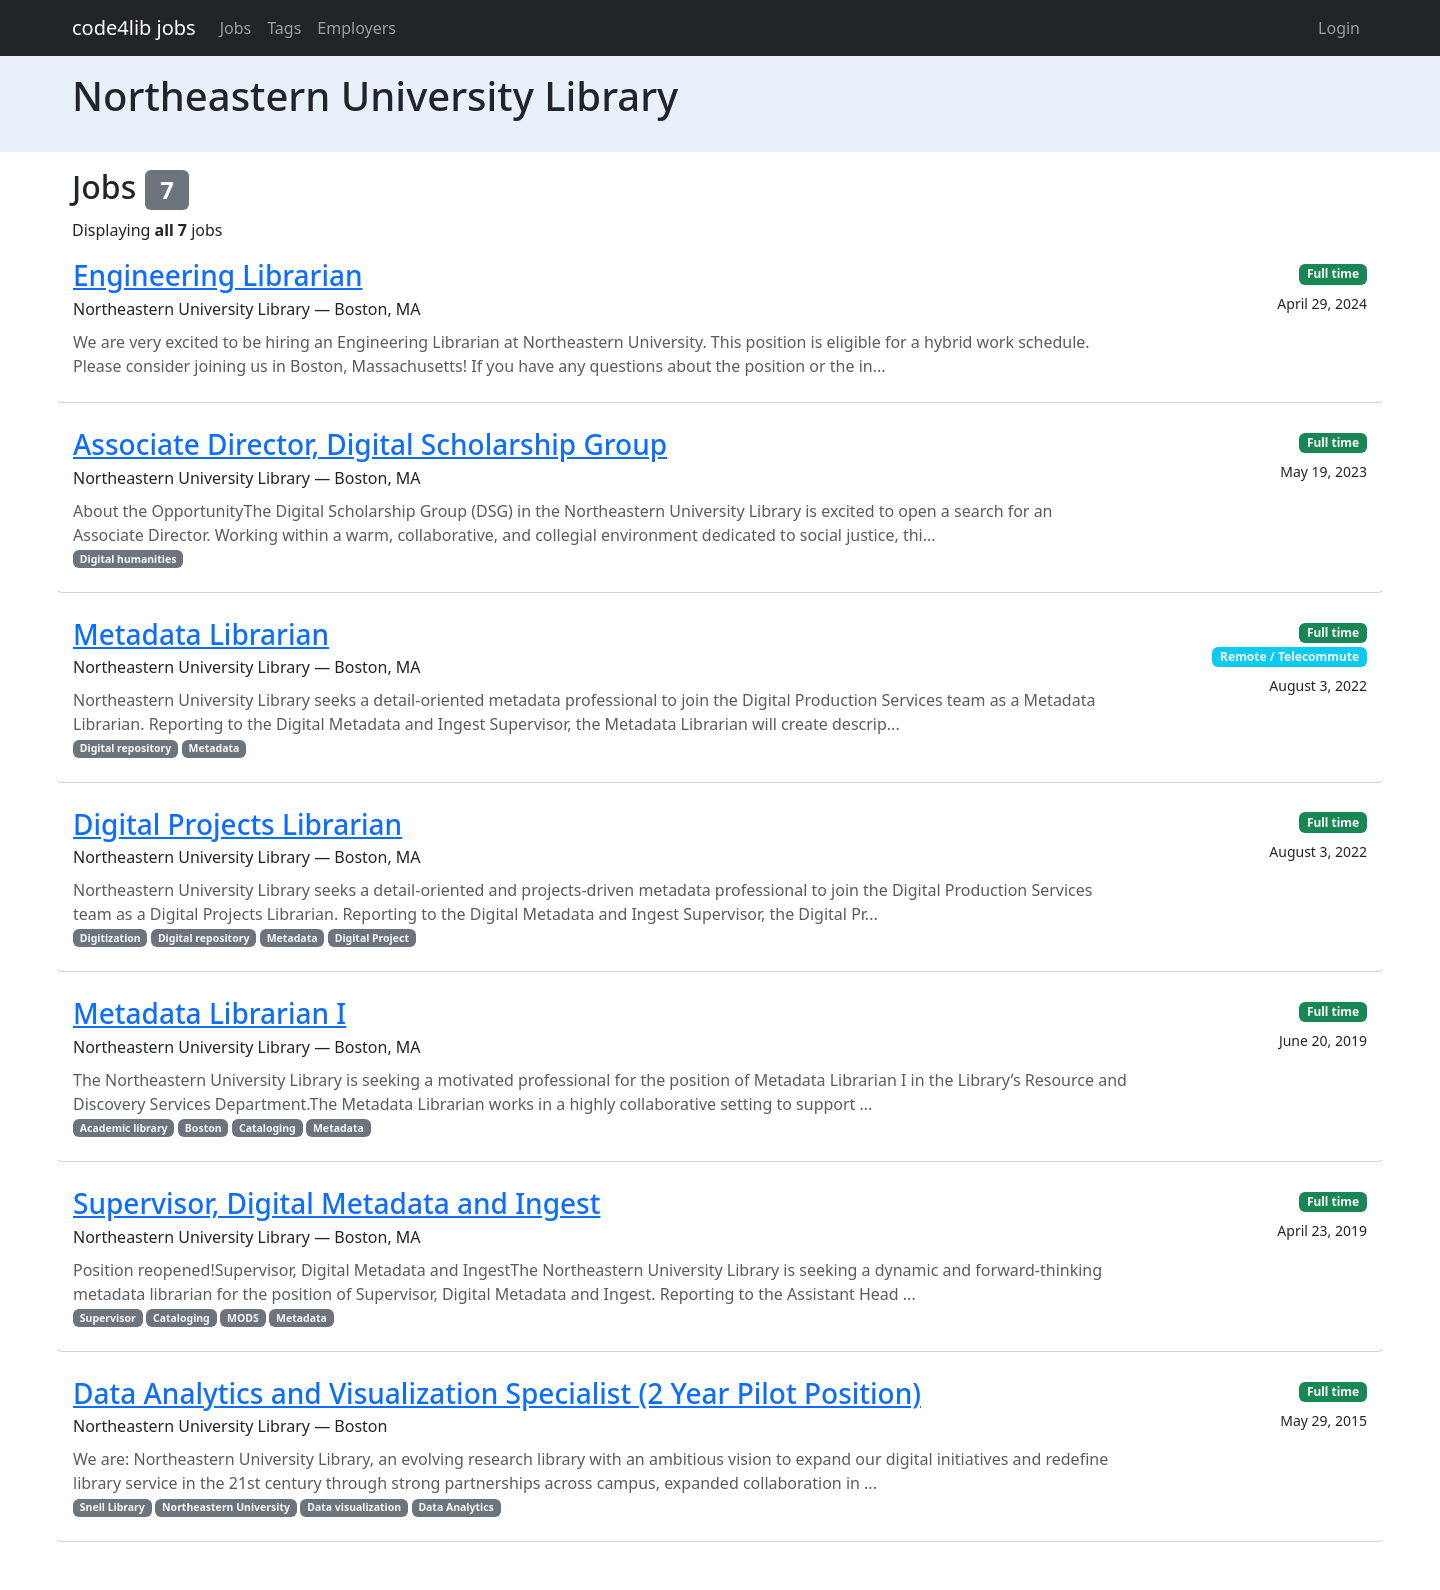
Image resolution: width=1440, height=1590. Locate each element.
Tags (284, 28)
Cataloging (267, 1128)
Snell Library (112, 1507)
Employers (356, 28)
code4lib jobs (134, 27)
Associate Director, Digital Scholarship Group (370, 444)
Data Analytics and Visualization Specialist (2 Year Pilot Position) (497, 1393)
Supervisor (108, 1318)
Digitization (110, 938)
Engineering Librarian (218, 275)
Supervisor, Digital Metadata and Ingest (336, 1203)
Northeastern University (226, 1507)
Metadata (214, 748)
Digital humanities (128, 559)
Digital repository (125, 748)
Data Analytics (455, 1507)
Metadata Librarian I (209, 1013)
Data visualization (354, 1507)
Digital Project (372, 938)
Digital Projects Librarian (237, 824)
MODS (243, 1318)
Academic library (124, 1128)
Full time (1333, 273)
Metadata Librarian (201, 634)
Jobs (236, 28)
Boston (203, 1128)
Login (1339, 28)
